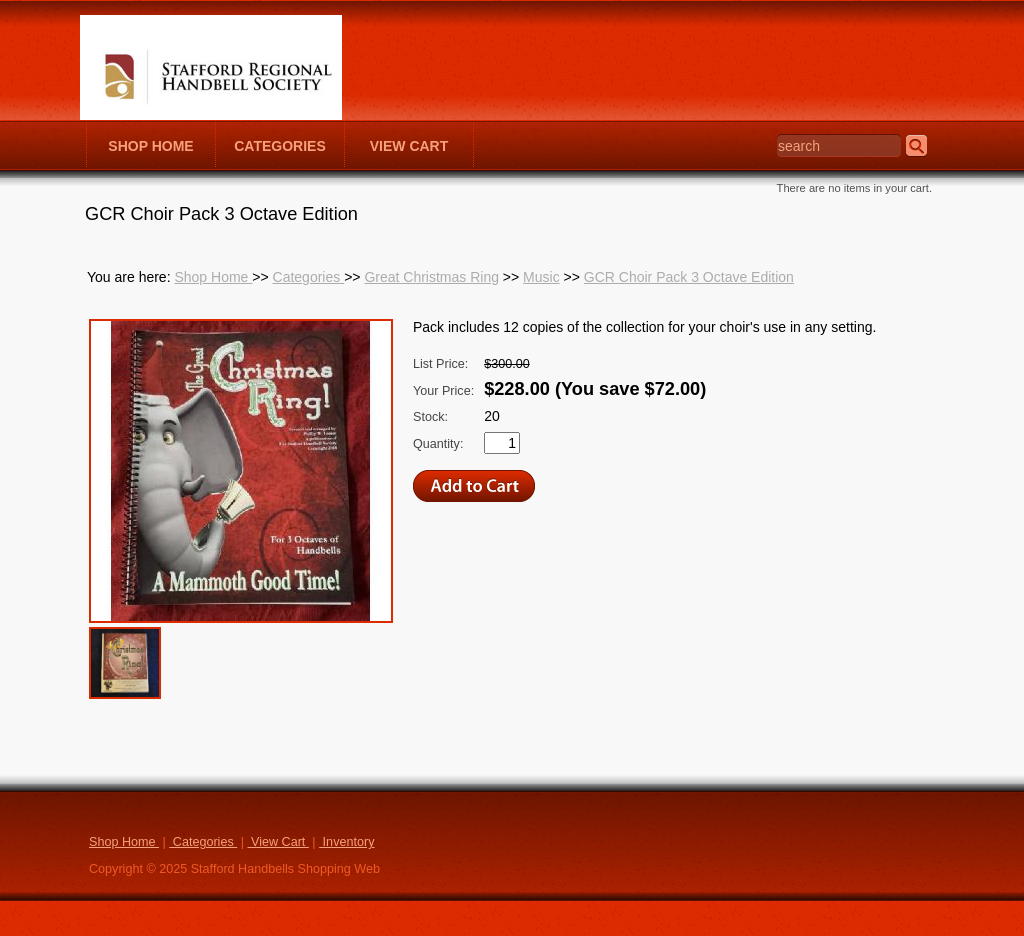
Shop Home (213, 277)
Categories (309, 277)
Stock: (430, 417)
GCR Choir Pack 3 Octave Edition (689, 277)
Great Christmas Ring (431, 277)
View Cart (277, 842)
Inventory (346, 842)
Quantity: (438, 444)
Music (541, 277)
